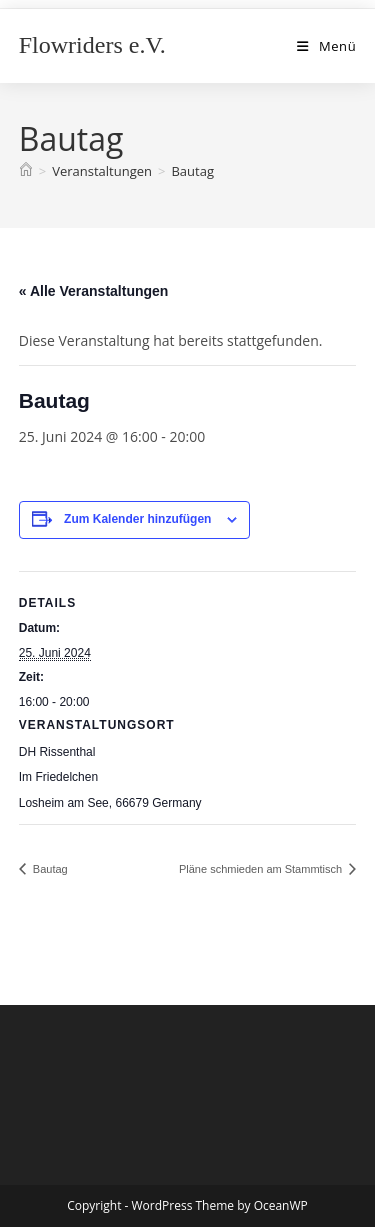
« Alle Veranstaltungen (94, 291)
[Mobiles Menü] (326, 46)
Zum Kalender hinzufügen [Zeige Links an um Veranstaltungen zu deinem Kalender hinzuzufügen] (137, 519)
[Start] (26, 171)
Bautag (192, 171)
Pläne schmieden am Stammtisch (262, 869)
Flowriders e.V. (92, 45)
